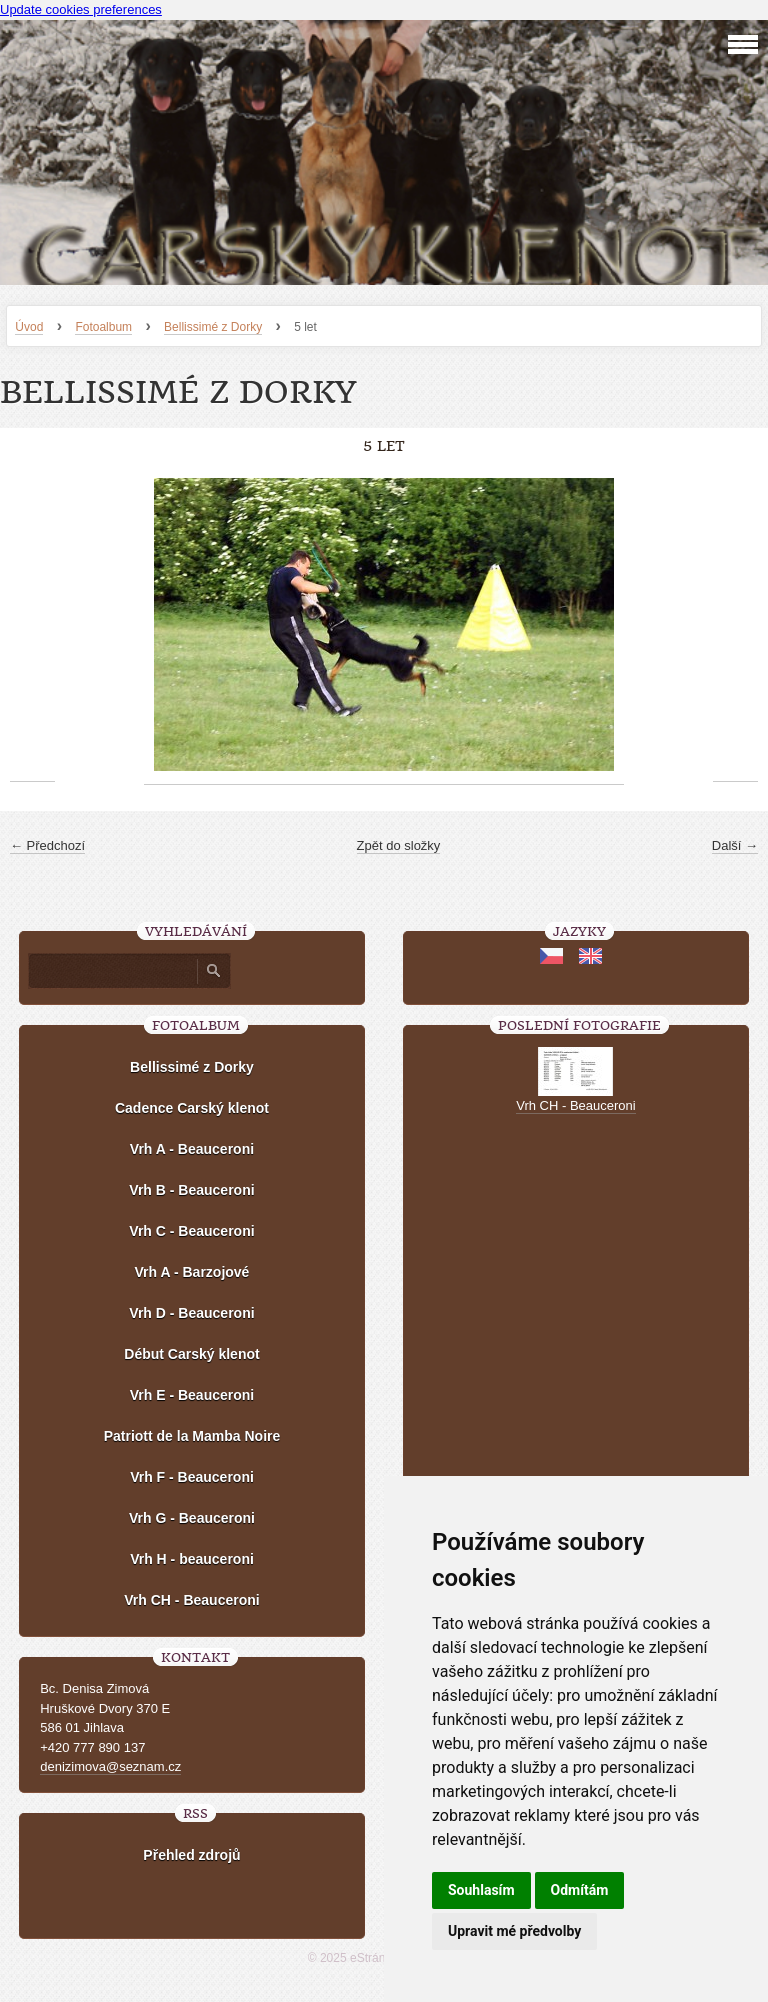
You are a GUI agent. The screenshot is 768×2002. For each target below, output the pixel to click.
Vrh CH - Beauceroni (191, 1600)
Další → (735, 845)
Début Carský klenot (191, 1354)
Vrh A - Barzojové (192, 1272)
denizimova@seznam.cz (110, 1766)
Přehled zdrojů (191, 1855)
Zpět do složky (399, 845)
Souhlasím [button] (481, 1890)
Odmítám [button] (580, 1890)
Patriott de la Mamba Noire (192, 1436)
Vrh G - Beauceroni (192, 1518)
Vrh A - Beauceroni (192, 1149)
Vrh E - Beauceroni (192, 1395)
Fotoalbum (103, 327)
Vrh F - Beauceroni (192, 1477)
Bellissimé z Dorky (213, 327)
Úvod (29, 327)
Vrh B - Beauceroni (191, 1190)
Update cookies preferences (81, 9)
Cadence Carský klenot (192, 1108)
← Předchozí (47, 845)
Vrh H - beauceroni (192, 1559)
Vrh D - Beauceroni (191, 1313)
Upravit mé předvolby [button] (514, 1931)
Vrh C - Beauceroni (191, 1231)
